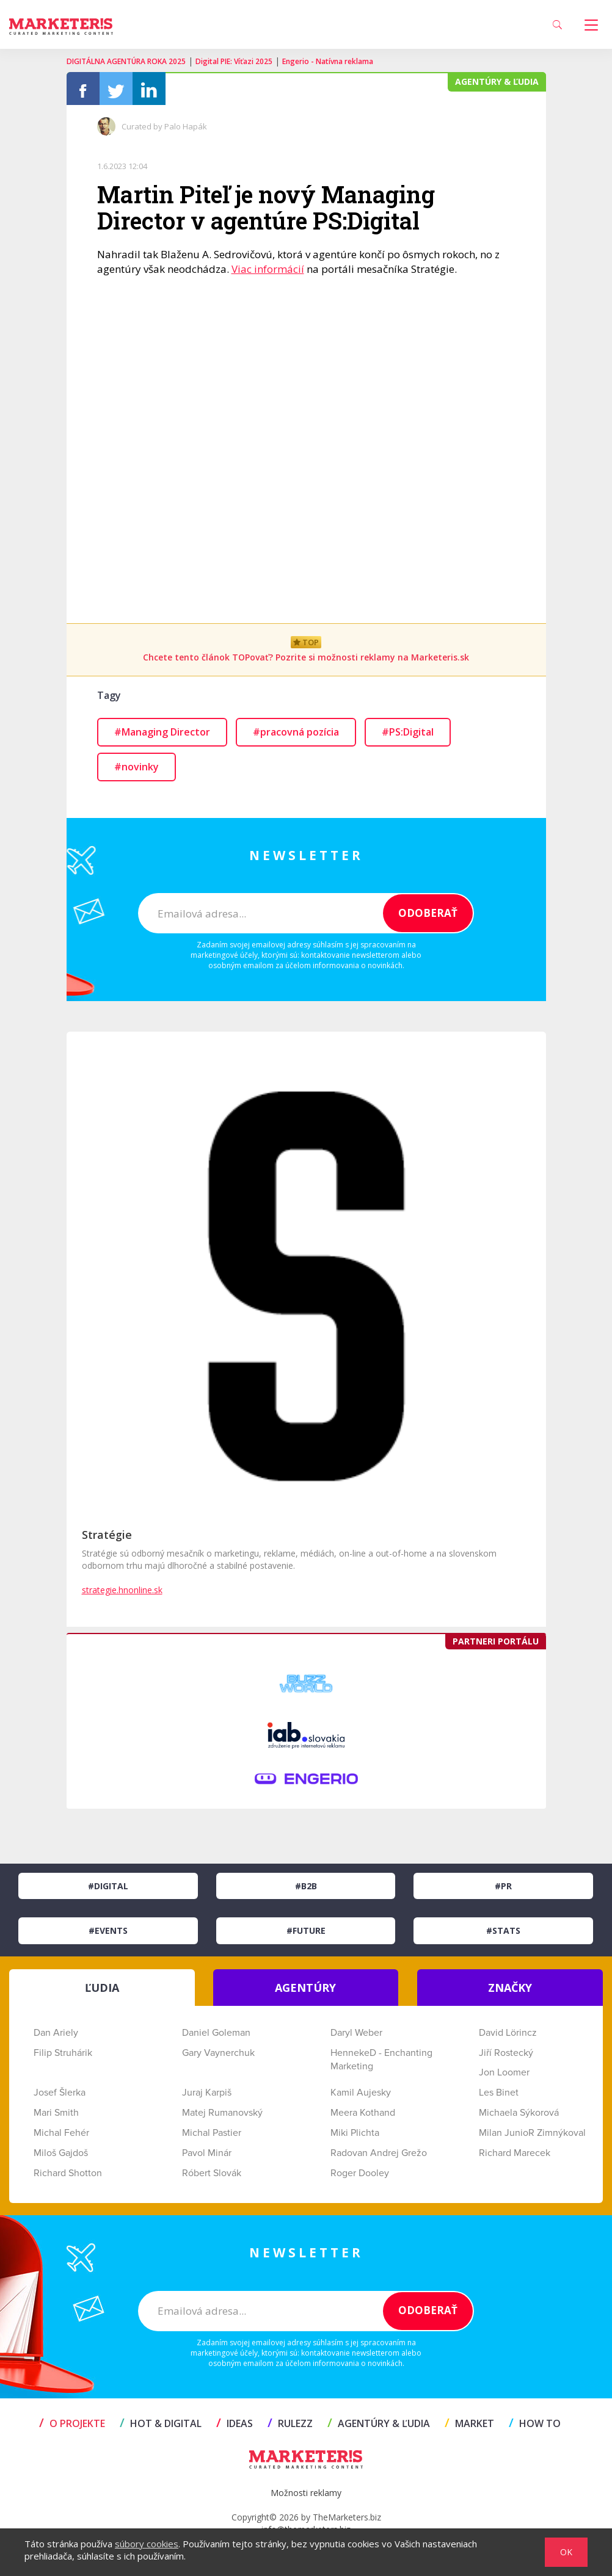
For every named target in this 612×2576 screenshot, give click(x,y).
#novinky (136, 770)
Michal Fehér (61, 2136)
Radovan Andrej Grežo (378, 2156)
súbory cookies (146, 2544)
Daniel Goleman (216, 2036)
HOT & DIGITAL (161, 2427)
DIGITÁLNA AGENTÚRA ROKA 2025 (126, 61)
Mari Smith (56, 2116)
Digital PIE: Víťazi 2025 (233, 61)
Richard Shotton (68, 2176)
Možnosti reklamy (306, 2496)
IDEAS (234, 2427)
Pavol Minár (206, 2156)
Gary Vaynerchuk (218, 2056)
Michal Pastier (211, 2136)
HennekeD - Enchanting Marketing (381, 2063)
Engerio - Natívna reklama (327, 61)
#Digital (108, 1889)
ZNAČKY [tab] (510, 1990)
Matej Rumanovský (222, 2116)
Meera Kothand (362, 2116)
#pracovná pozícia (296, 735)
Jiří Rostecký (506, 2056)
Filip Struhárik (63, 2056)
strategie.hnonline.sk (122, 1593)
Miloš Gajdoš (61, 2156)
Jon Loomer (504, 2076)
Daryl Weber (356, 2036)
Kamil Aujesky (360, 2096)
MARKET (469, 2427)
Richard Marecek (514, 2156)
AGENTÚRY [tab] (305, 1990)
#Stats (503, 1934)
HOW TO (535, 2427)
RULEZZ (290, 2427)
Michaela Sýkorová (519, 2116)
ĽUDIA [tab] (102, 1990)
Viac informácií (267, 273)
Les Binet (499, 2096)
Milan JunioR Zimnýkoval (532, 2136)
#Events (108, 1934)
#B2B (306, 1889)
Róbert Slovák (211, 2176)
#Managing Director (162, 735)
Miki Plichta (354, 2136)
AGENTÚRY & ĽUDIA (378, 2427)
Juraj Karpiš (206, 2096)
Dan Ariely (56, 2036)
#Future (306, 1934)
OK (566, 2552)
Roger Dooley (359, 2176)
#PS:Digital (408, 735)
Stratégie (107, 1538)
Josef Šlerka (60, 2096)
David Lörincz (508, 2036)
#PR (503, 1889)
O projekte (72, 2427)
